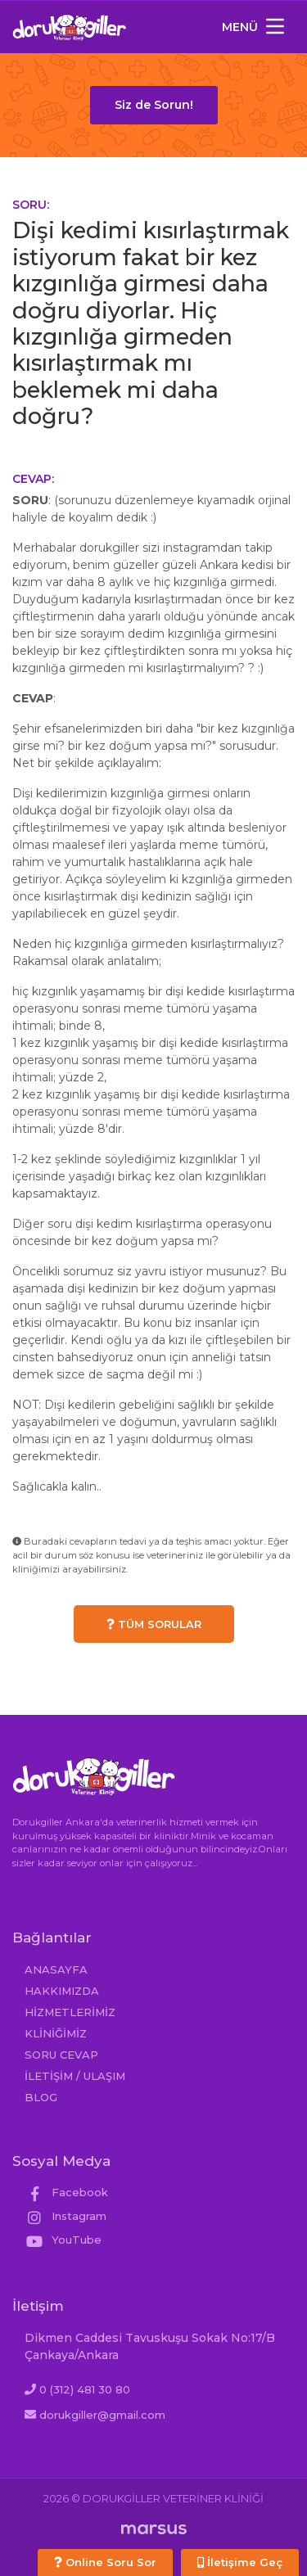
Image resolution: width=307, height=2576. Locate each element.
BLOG (41, 2097)
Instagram (65, 2215)
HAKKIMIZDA (62, 1990)
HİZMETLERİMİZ (70, 2012)
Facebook (66, 2192)
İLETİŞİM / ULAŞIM (75, 2075)
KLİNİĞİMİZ (56, 2033)
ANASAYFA (56, 1969)
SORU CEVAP (61, 2054)
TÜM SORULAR (153, 1624)
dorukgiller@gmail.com (102, 2414)
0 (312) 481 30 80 (84, 2389)
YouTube (63, 2239)
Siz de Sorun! (154, 104)
